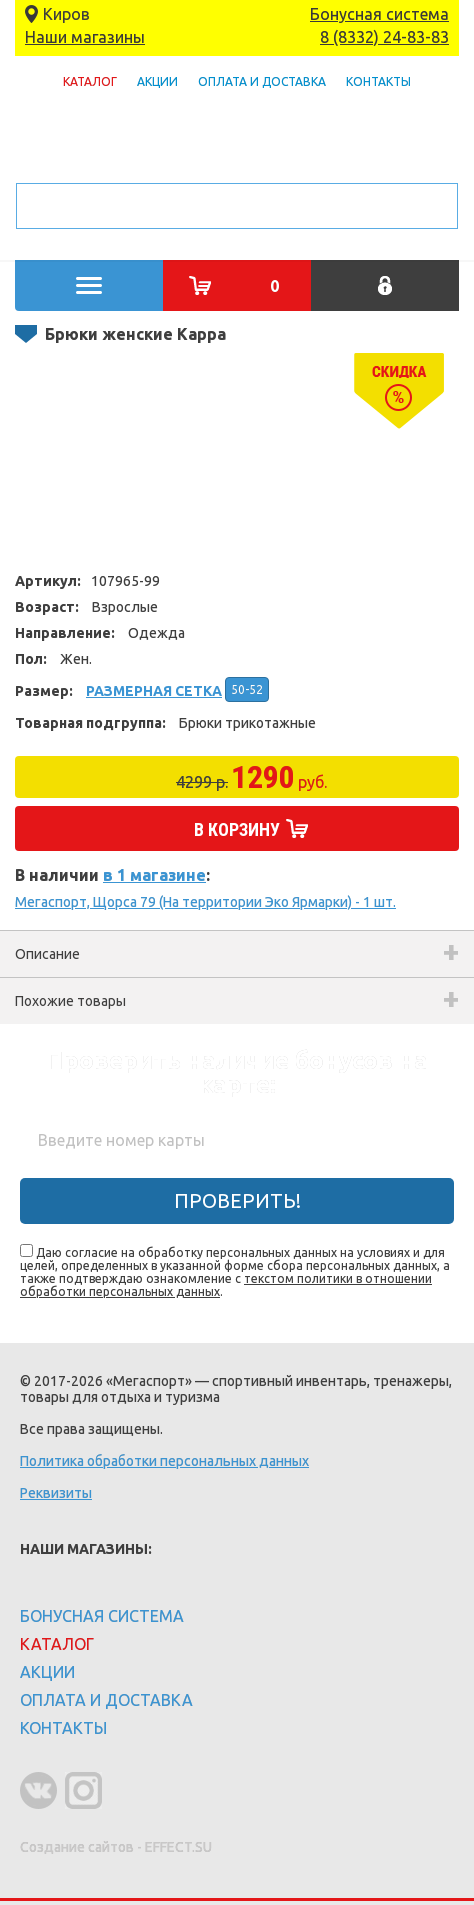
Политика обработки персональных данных (164, 1461)
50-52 (247, 689)
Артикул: (48, 581)
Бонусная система (379, 14)
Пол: (31, 659)
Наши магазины (85, 37)
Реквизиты (56, 1493)
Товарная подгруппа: (90, 723)
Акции (157, 81)
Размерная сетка (154, 691)
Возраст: (47, 607)
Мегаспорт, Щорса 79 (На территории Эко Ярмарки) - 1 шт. (205, 902)
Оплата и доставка (262, 81)
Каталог (90, 81)
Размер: (44, 691)
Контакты (378, 81)
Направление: (65, 633)
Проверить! (237, 1200)
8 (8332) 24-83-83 (384, 37)
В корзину (237, 829)
